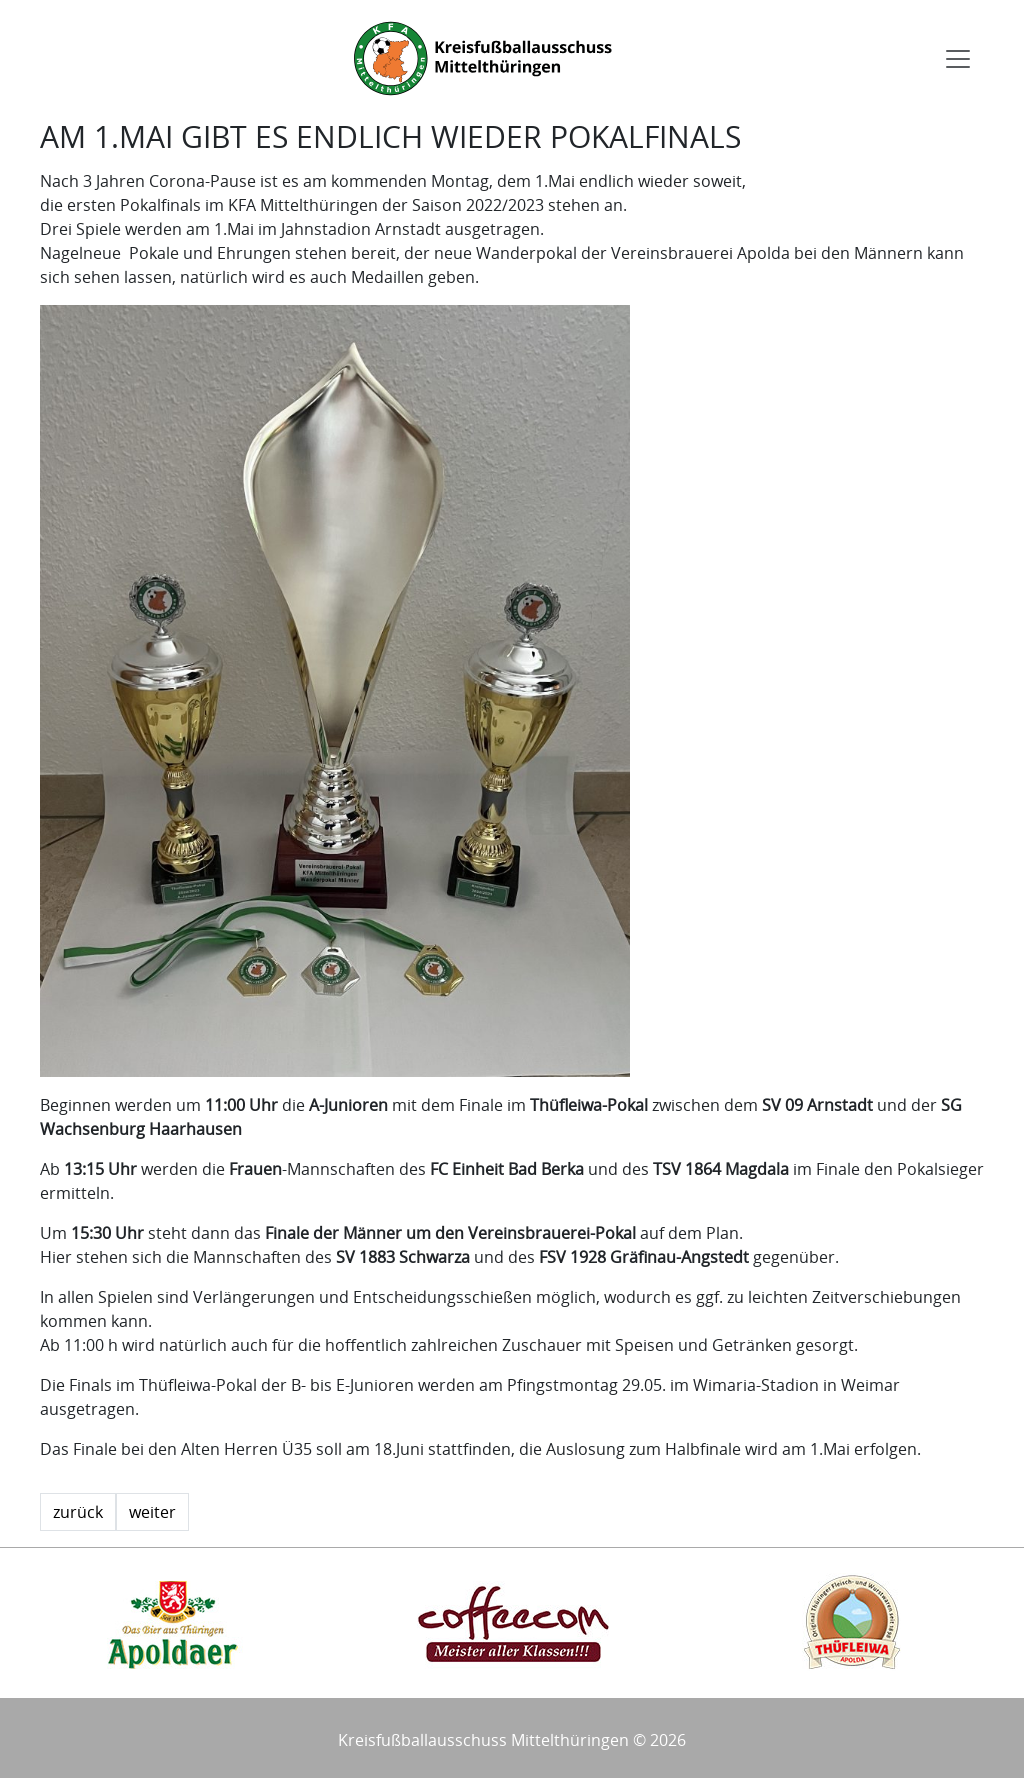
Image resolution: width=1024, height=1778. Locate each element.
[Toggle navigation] (958, 59)
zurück (78, 1512)
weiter (152, 1512)
